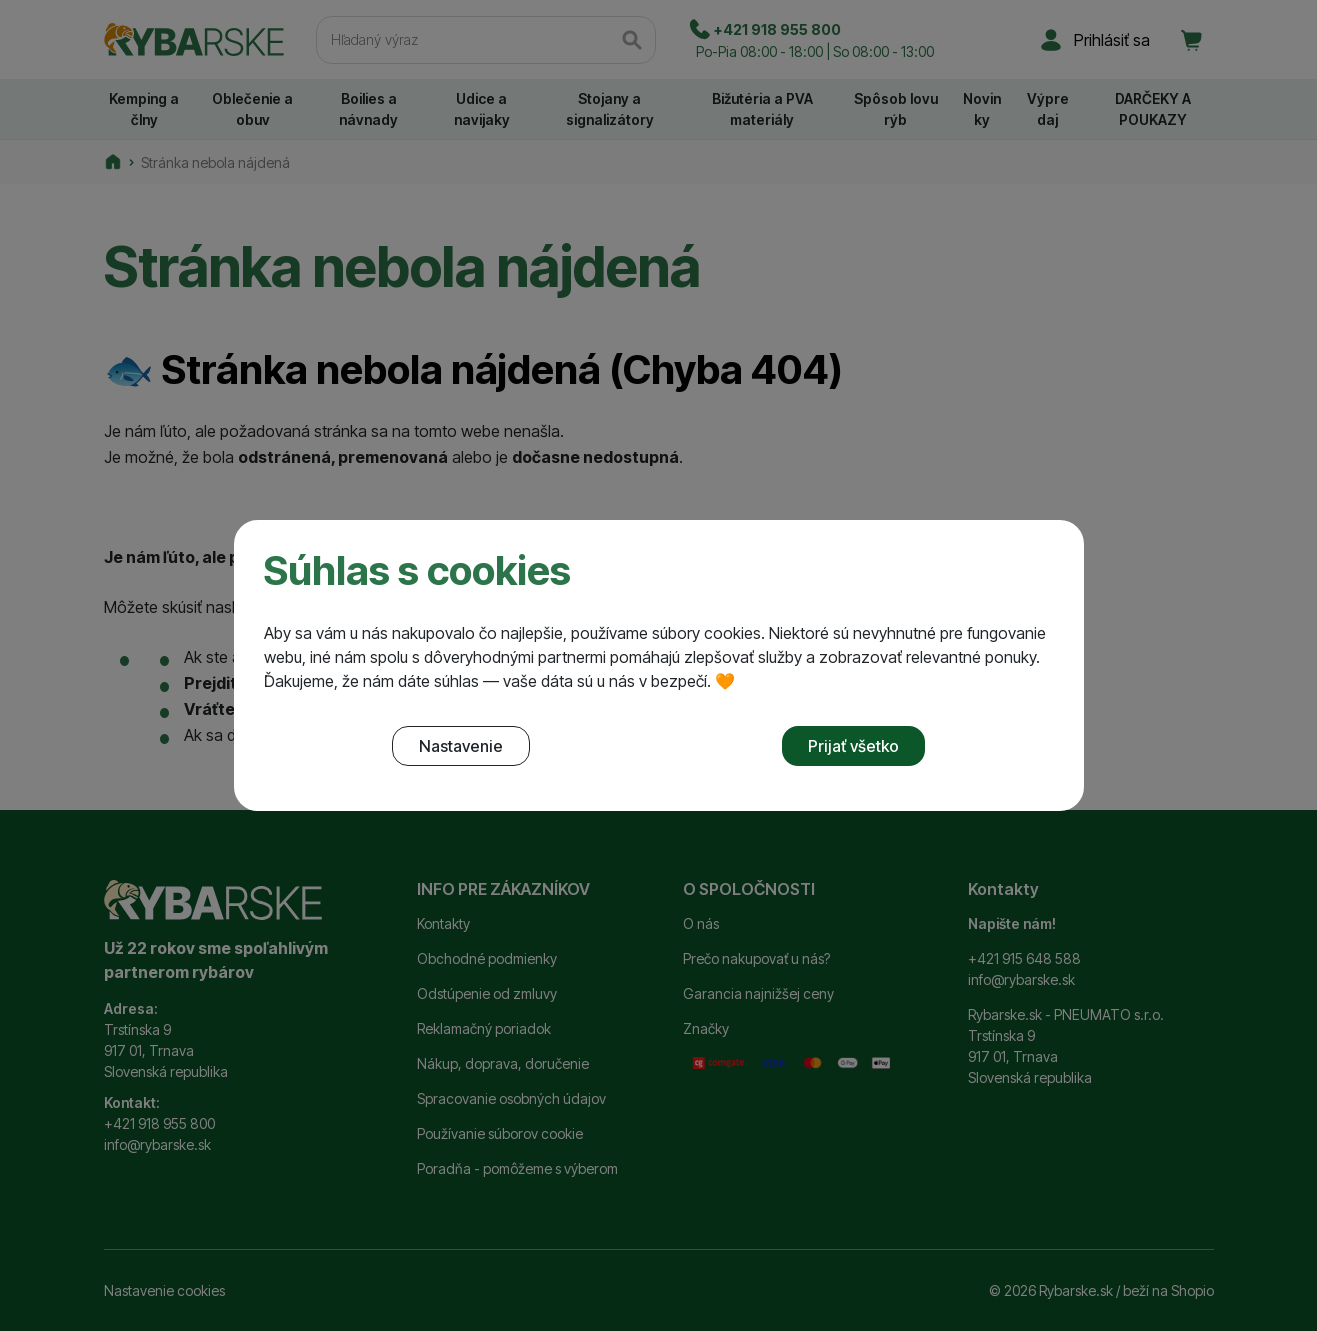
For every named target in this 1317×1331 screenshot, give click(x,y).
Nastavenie (461, 746)
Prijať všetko (853, 746)
